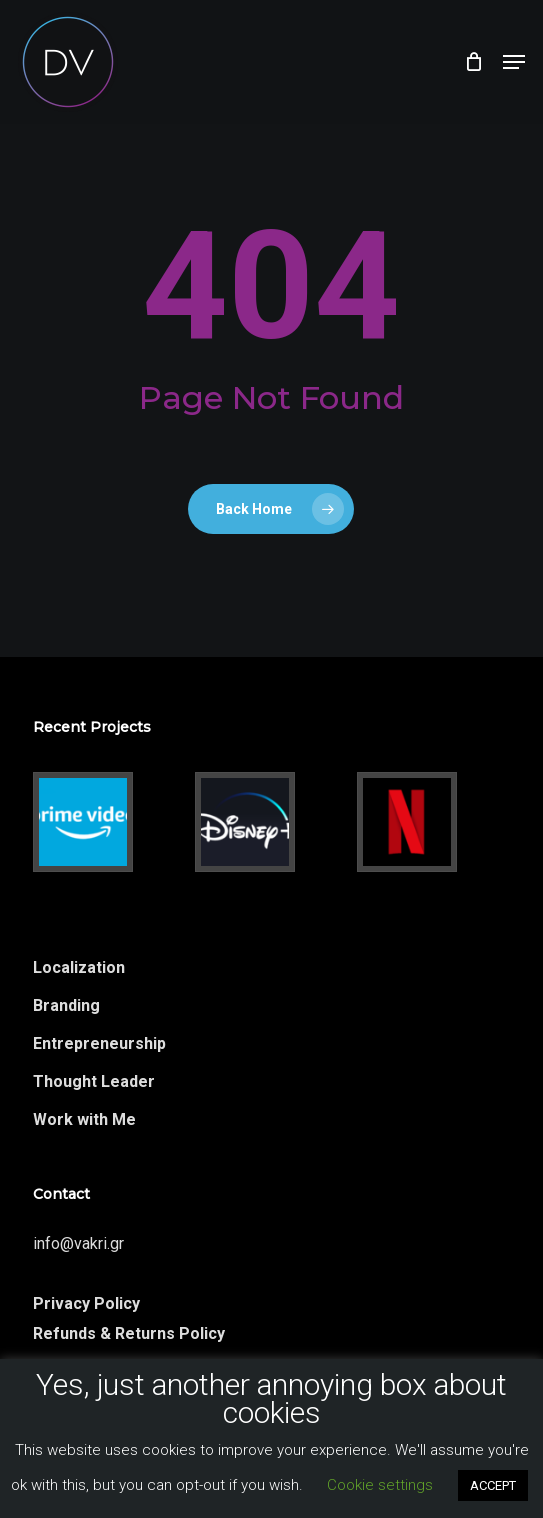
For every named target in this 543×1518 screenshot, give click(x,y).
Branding (66, 1005)
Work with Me (84, 1119)
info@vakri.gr (78, 1243)
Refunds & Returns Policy (129, 1333)
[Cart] (473, 62)
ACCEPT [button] (493, 1485)
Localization (79, 967)
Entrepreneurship (99, 1043)
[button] (514, 62)
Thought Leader (94, 1081)
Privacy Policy (86, 1303)
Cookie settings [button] (380, 1485)
